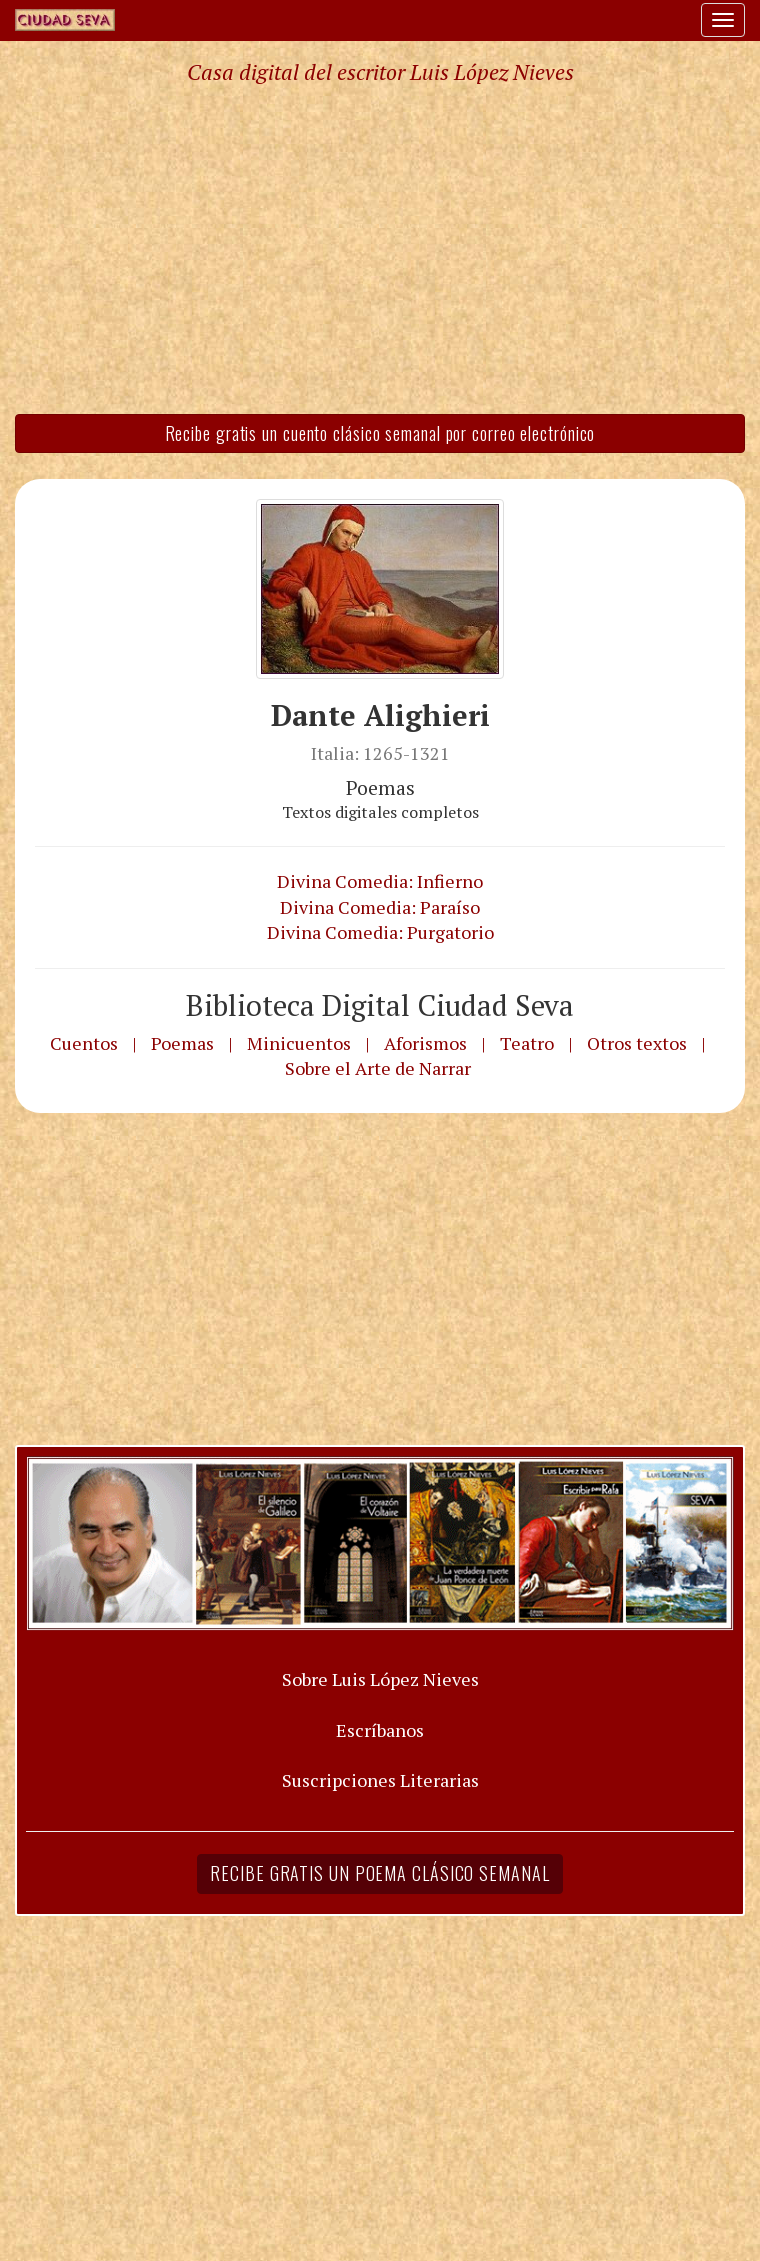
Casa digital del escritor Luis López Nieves (380, 72)
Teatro (527, 1043)
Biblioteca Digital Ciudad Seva (380, 1005)
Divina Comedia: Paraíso (380, 907)
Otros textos (637, 1043)
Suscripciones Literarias (380, 1780)
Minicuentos (299, 1043)
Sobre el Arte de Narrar (378, 1068)
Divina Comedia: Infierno (380, 881)
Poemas (182, 1043)
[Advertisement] (380, 248)
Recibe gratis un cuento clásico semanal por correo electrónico (380, 433)
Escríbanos (380, 1730)
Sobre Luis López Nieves (380, 1679)
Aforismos (425, 1043)
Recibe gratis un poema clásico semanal (379, 1873)
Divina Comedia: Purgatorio (380, 932)
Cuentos (84, 1043)
